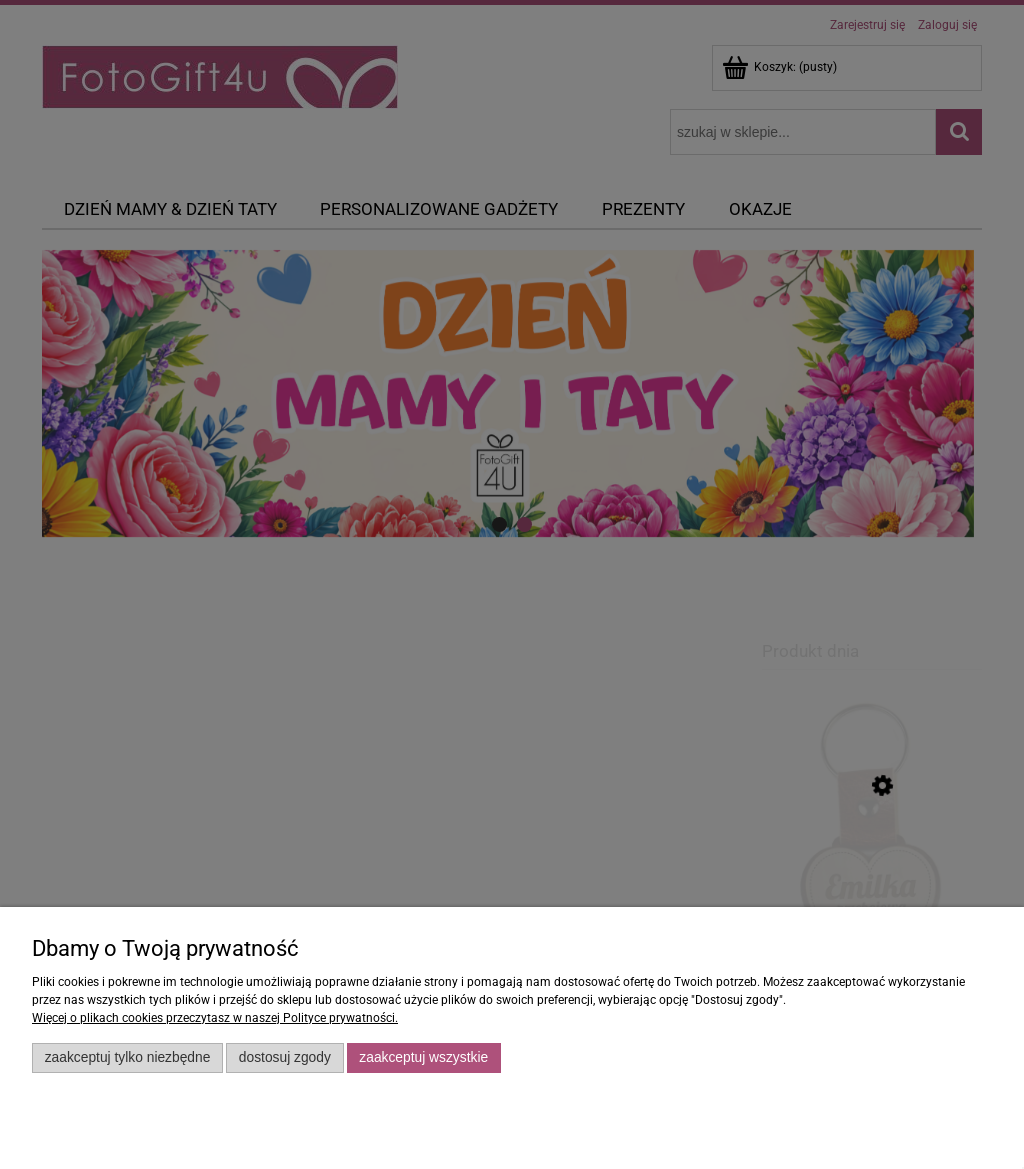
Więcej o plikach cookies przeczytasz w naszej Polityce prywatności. (215, 1018)
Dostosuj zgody (285, 1057)
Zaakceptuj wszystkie (423, 1057)
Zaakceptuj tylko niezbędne (128, 1057)
